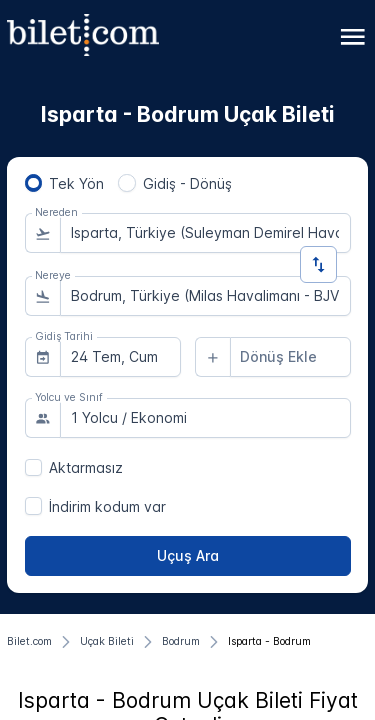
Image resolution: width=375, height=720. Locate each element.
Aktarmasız (86, 467)
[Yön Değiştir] (318, 264)
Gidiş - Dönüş (187, 183)
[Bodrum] (181, 642)
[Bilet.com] (29, 642)
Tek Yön (76, 183)
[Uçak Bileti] (107, 642)
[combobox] (205, 233)
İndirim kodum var (107, 506)
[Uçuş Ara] (188, 556)
